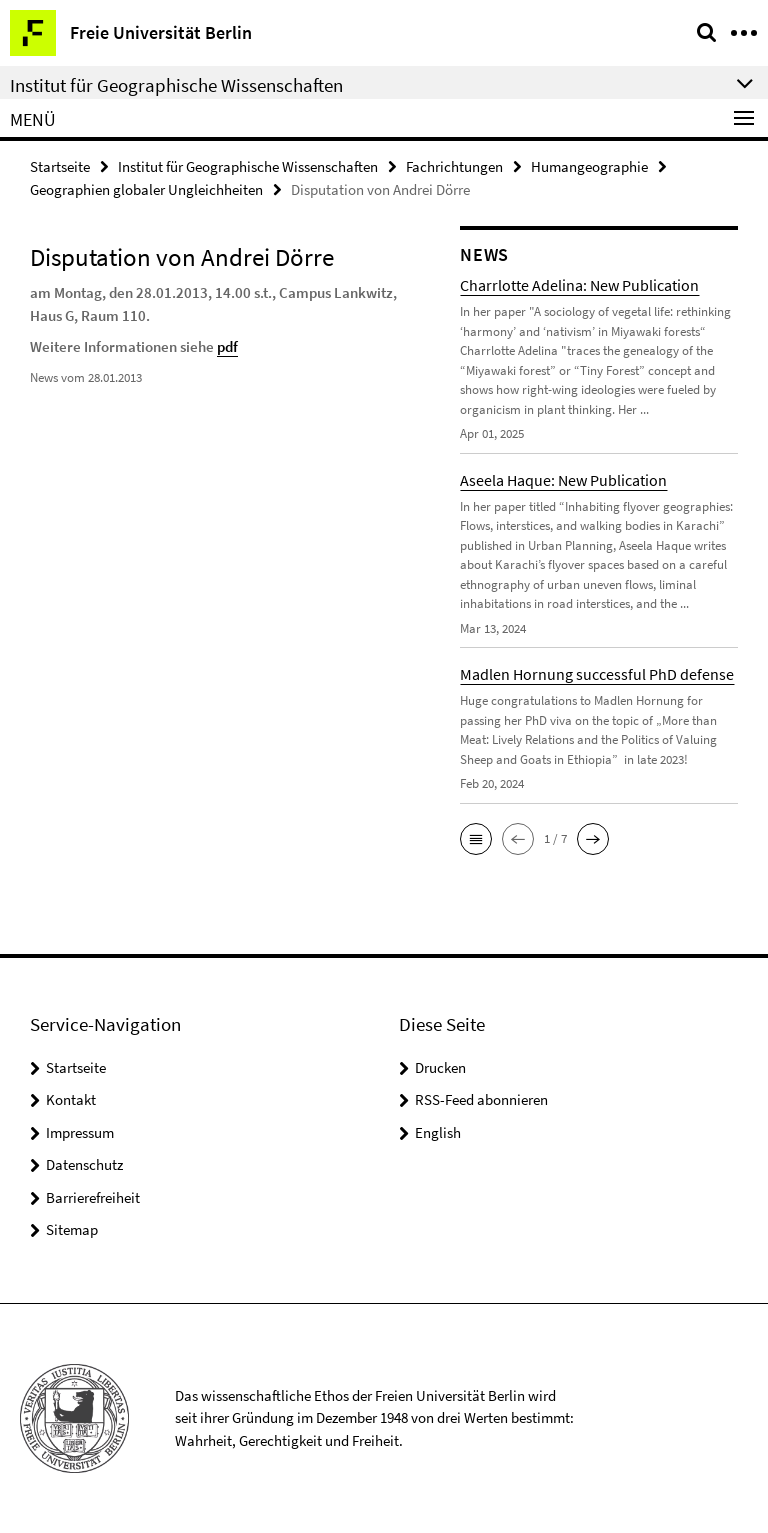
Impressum (80, 1132)
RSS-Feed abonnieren (481, 1099)
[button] (476, 839)
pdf (227, 346)
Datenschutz (84, 1164)
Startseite (60, 166)
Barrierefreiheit (93, 1197)
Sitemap (72, 1229)
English (438, 1132)
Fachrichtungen (454, 166)
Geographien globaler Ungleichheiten (146, 189)
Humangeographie (589, 166)
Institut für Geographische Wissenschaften (248, 166)
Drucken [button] (440, 1067)
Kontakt (71, 1099)
